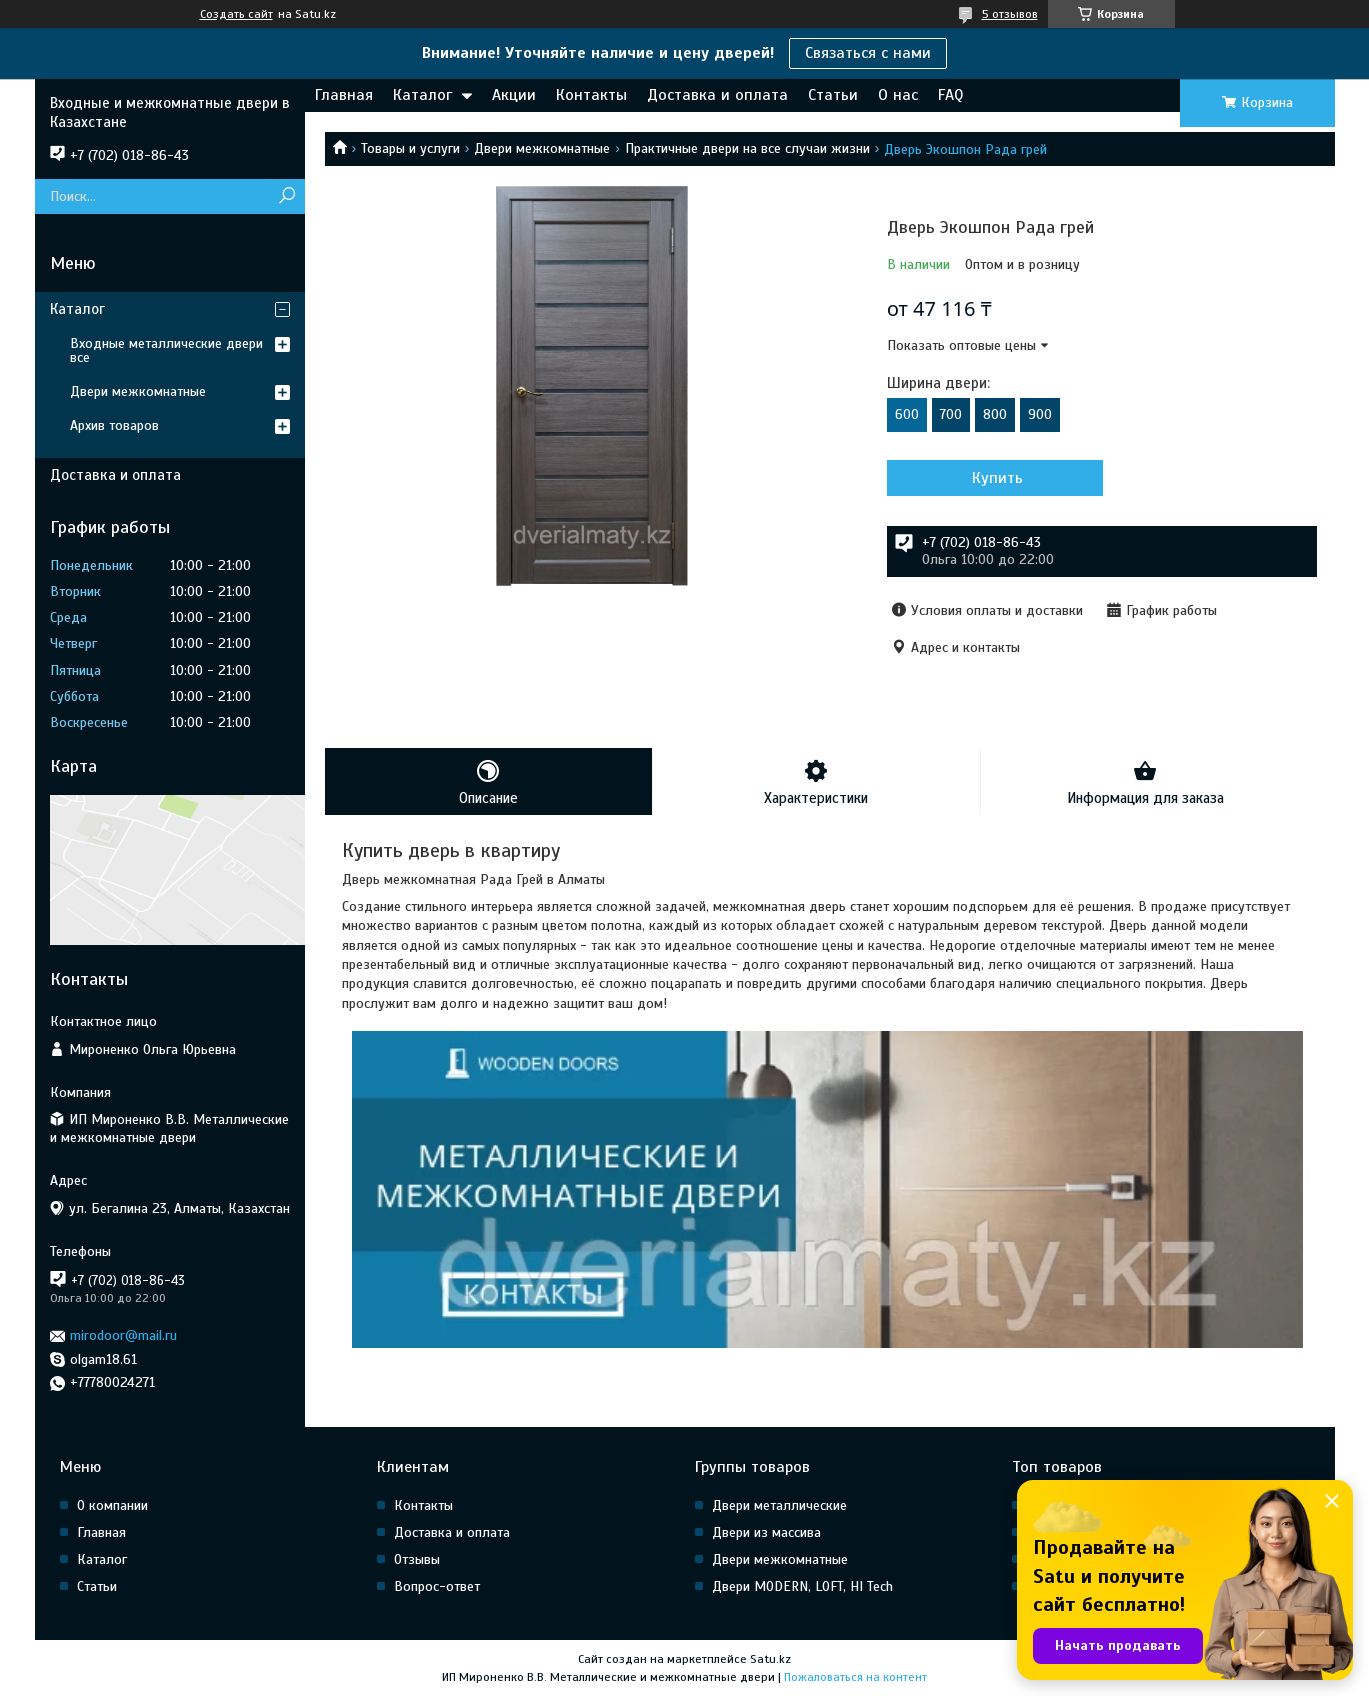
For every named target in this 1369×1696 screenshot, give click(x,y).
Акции (514, 95)
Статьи (833, 95)
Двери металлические (779, 1505)
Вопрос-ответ (437, 1586)
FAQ (950, 95)
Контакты (591, 95)
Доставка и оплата (717, 95)
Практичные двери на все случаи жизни (747, 148)
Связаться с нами (868, 53)
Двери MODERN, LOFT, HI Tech (802, 1586)
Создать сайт (236, 14)
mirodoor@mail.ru (123, 1335)
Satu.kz (770, 1659)
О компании (112, 1505)
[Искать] (287, 196)
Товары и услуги (410, 148)
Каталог (422, 95)
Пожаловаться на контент (855, 1677)
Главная (344, 95)
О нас (898, 95)
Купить (994, 478)
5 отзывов (1010, 14)
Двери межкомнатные (542, 148)
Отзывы (417, 1559)
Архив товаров (114, 425)
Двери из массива (766, 1532)
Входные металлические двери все (166, 350)
